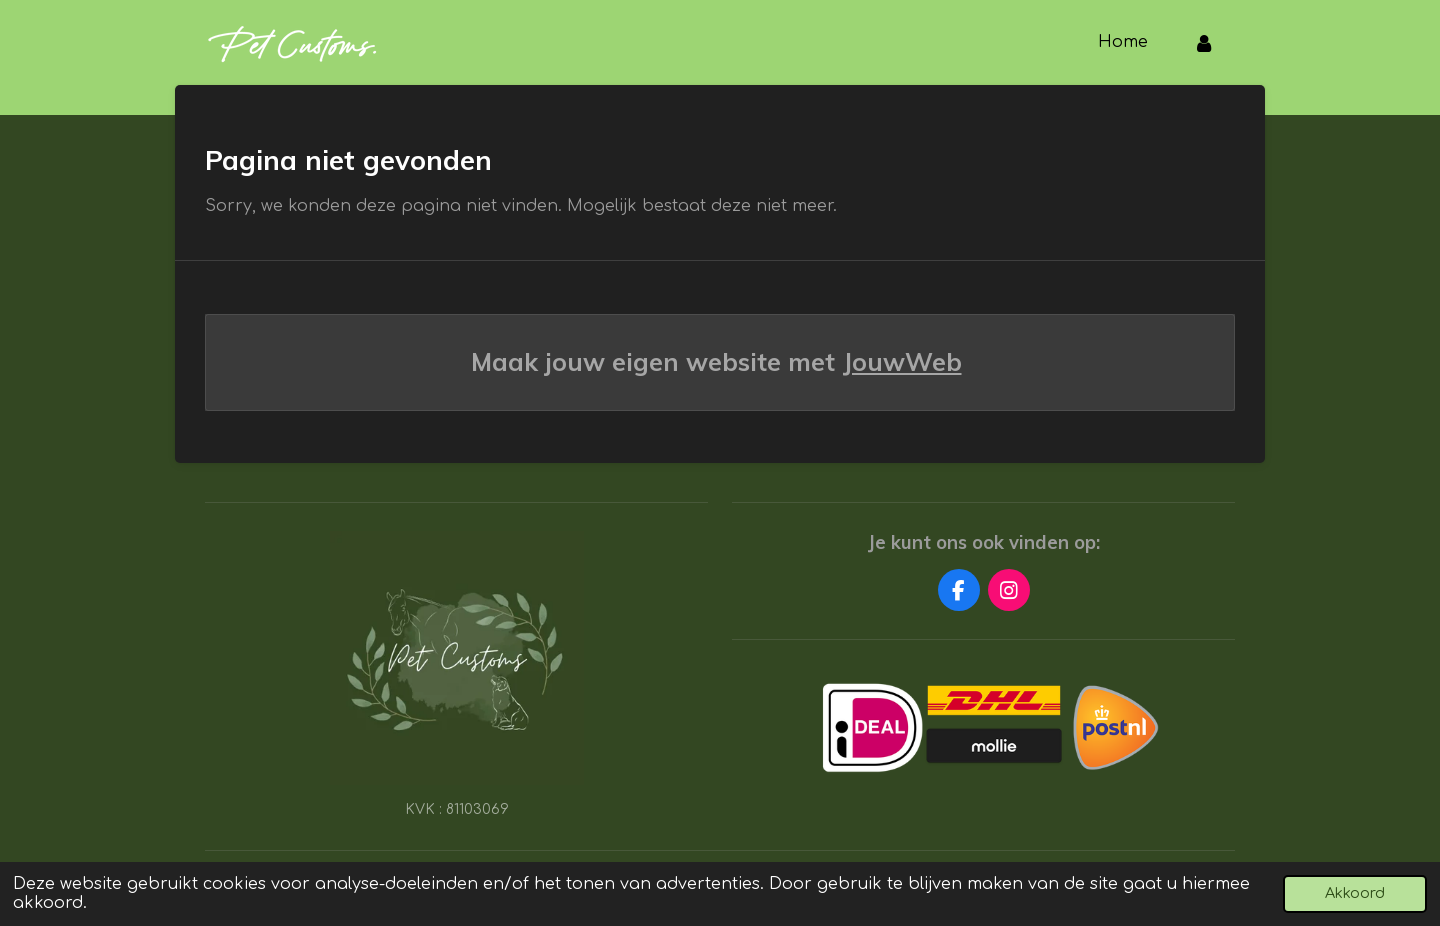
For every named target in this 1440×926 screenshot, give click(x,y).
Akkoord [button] (1355, 893)
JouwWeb (902, 361)
